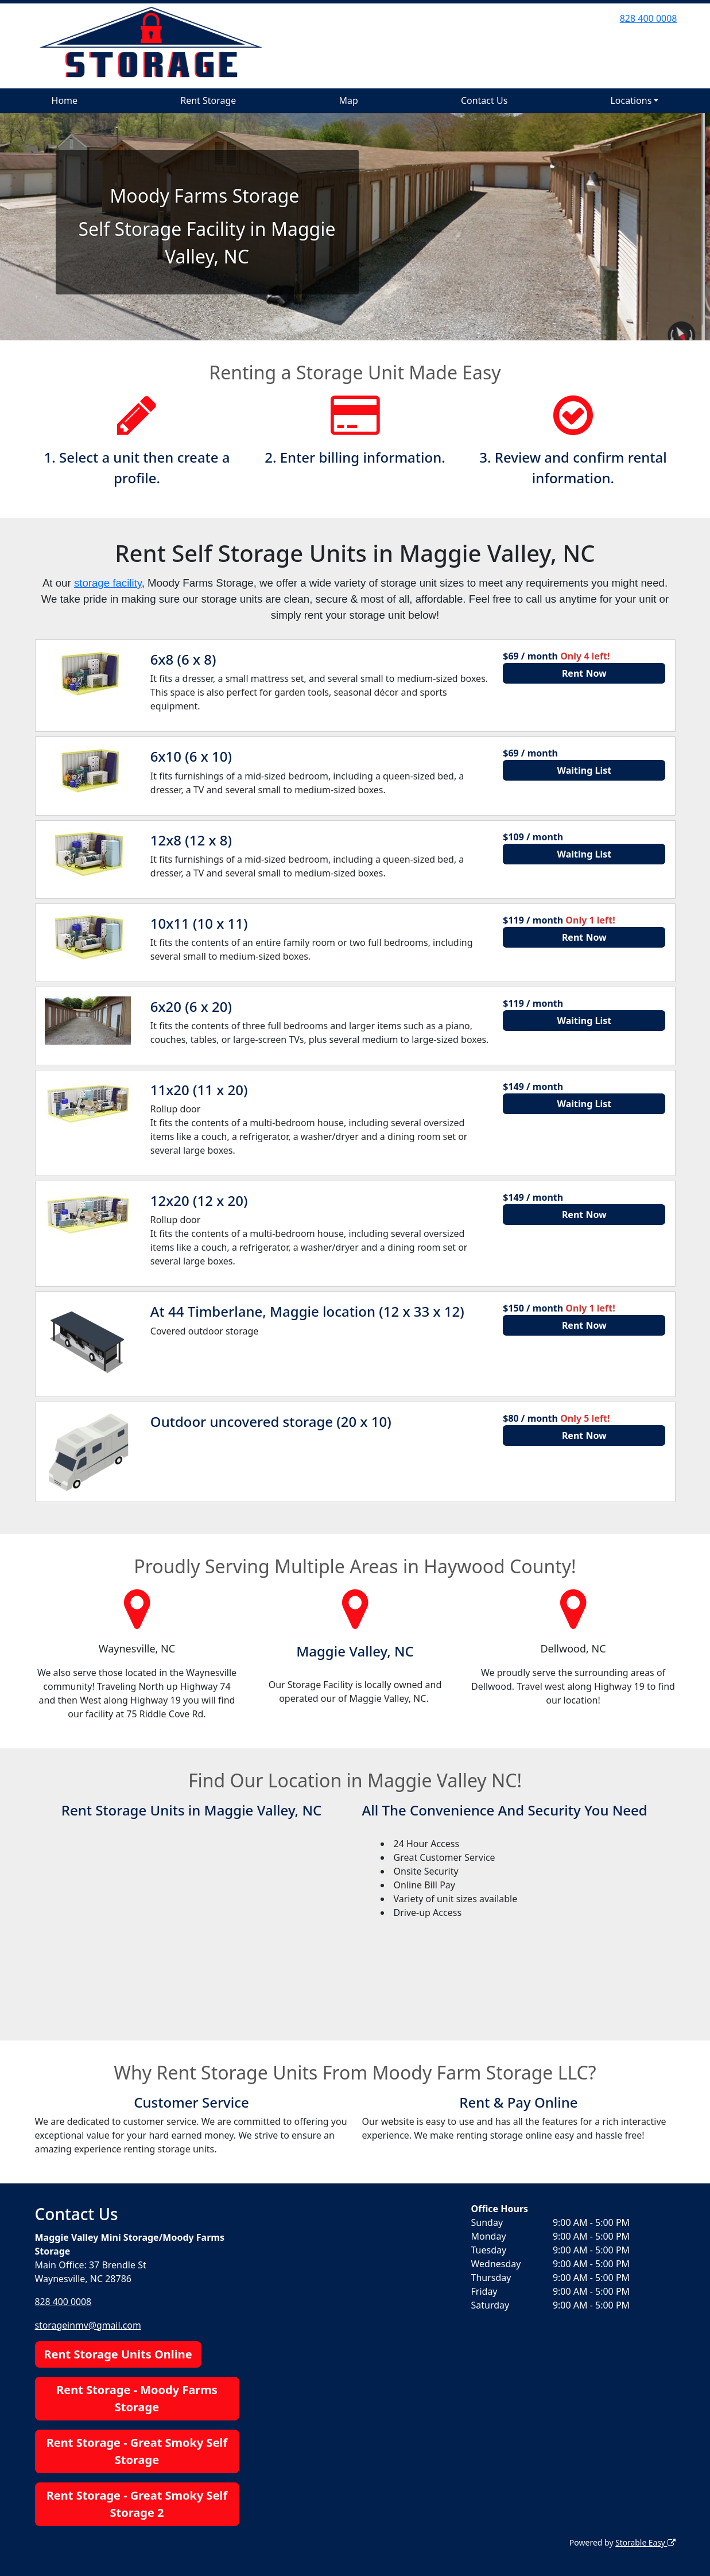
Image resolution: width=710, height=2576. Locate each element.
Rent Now (584, 673)
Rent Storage (208, 100)
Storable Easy (645, 2541)
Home (65, 100)
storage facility (108, 583)
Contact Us (484, 100)
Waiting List (584, 770)
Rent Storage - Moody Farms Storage (137, 2397)
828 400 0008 (648, 18)
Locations (630, 100)
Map (348, 100)
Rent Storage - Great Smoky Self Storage (137, 2450)
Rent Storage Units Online (118, 2353)
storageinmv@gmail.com (88, 2324)
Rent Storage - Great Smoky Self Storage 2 (137, 2503)
